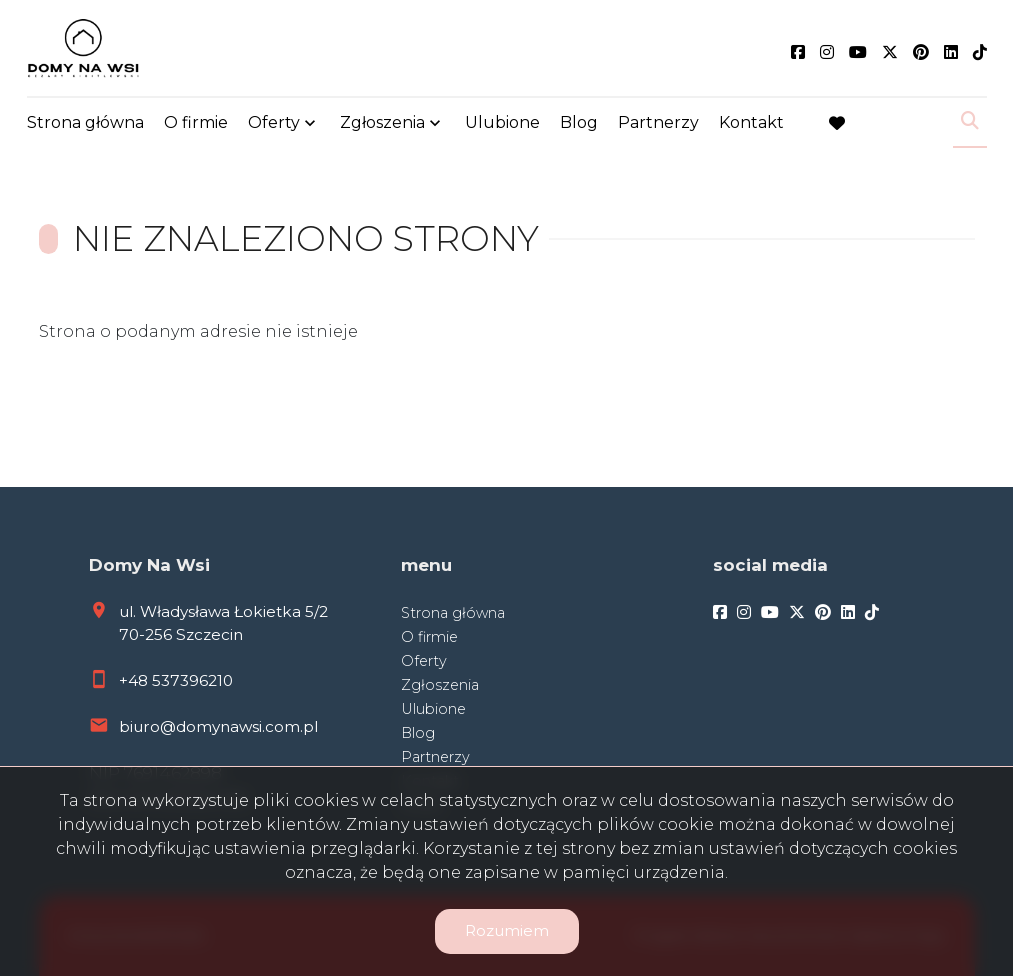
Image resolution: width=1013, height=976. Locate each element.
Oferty (274, 122)
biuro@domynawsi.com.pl (218, 726)
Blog (579, 122)
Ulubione (502, 122)
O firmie (196, 122)
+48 (135, 680)
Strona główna (85, 122)
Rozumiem (507, 930)
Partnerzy (658, 122)
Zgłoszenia (382, 122)
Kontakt (751, 122)
